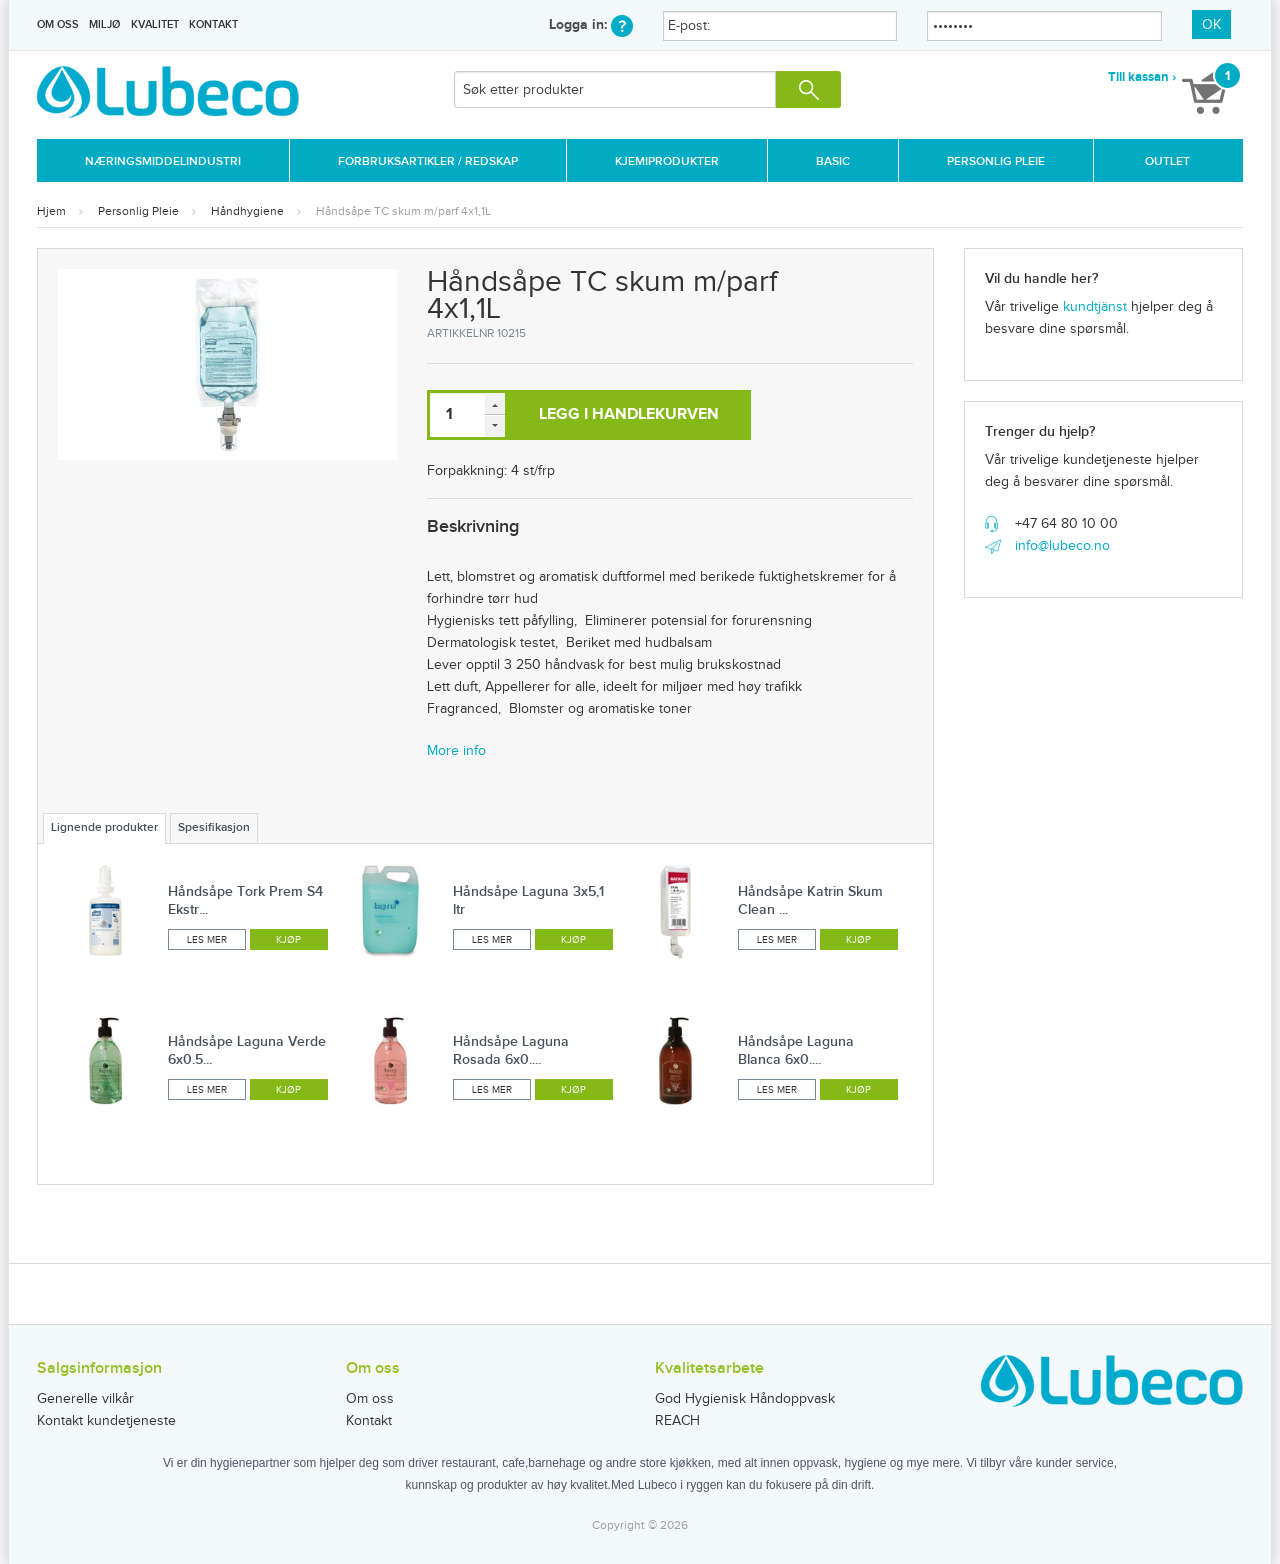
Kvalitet (155, 24)
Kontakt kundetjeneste (106, 1421)
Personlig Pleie (996, 161)
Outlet (1167, 161)
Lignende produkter (104, 827)
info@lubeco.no (1062, 546)
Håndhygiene (247, 211)
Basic (833, 161)
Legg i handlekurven (629, 414)
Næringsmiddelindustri (163, 161)
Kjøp (288, 940)
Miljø (104, 24)
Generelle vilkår (85, 1399)
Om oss (58, 24)
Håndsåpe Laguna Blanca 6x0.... (796, 1050)
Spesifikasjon (214, 827)
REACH (677, 1421)
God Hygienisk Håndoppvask (745, 1399)
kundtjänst (1095, 307)
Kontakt (213, 24)
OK (1211, 25)
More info (456, 751)
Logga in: (591, 24)
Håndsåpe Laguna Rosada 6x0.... (511, 1050)
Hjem (51, 211)
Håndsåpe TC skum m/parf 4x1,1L (403, 211)
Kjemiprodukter (667, 161)
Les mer (207, 940)
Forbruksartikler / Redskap (428, 161)
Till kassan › (1142, 77)
